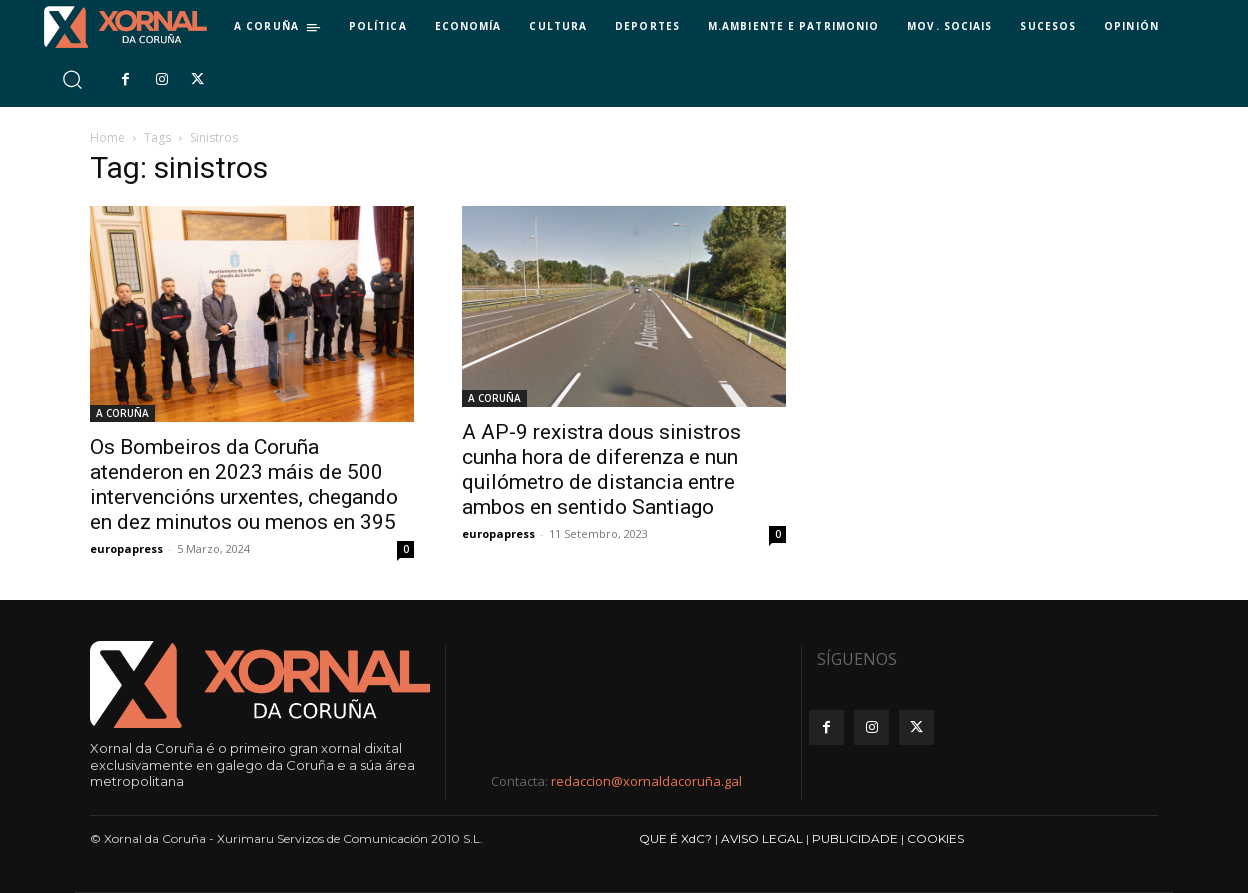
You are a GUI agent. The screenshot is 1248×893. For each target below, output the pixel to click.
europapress (126, 548)
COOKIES (935, 838)
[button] (71, 79)
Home (107, 137)
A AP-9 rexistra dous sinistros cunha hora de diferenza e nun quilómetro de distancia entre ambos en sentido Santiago (601, 469)
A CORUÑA (122, 413)
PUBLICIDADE (855, 838)
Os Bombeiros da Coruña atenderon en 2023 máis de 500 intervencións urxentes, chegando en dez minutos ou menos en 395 (244, 484)
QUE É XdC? (675, 838)
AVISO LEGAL (762, 838)
